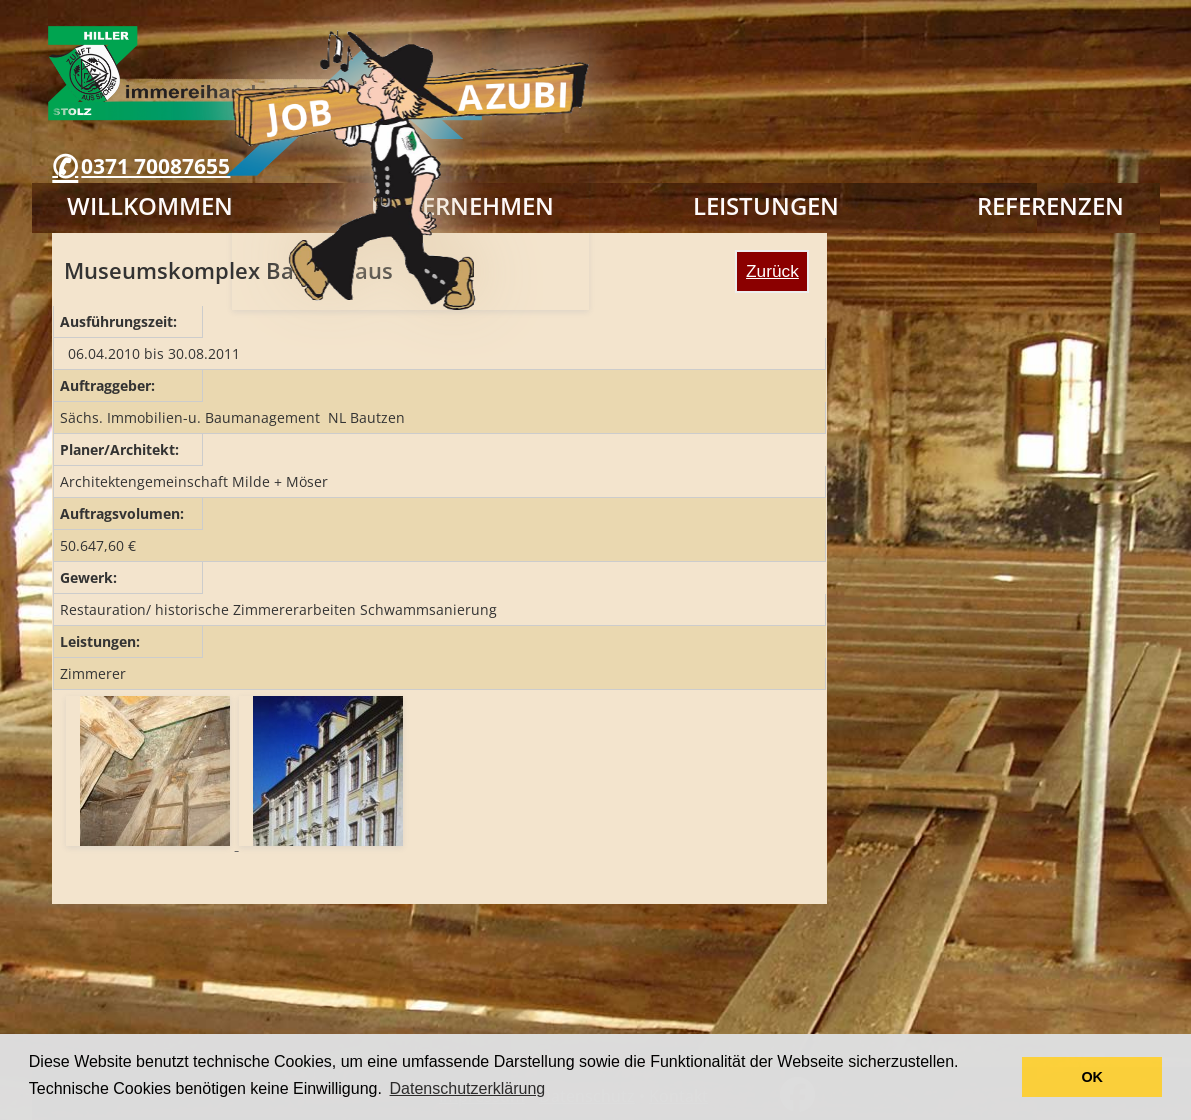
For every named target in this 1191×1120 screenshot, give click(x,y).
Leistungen (766, 205)
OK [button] (1092, 1077)
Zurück (772, 271)
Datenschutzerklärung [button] (468, 1088)
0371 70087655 (155, 166)
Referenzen (1050, 205)
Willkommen (150, 205)
